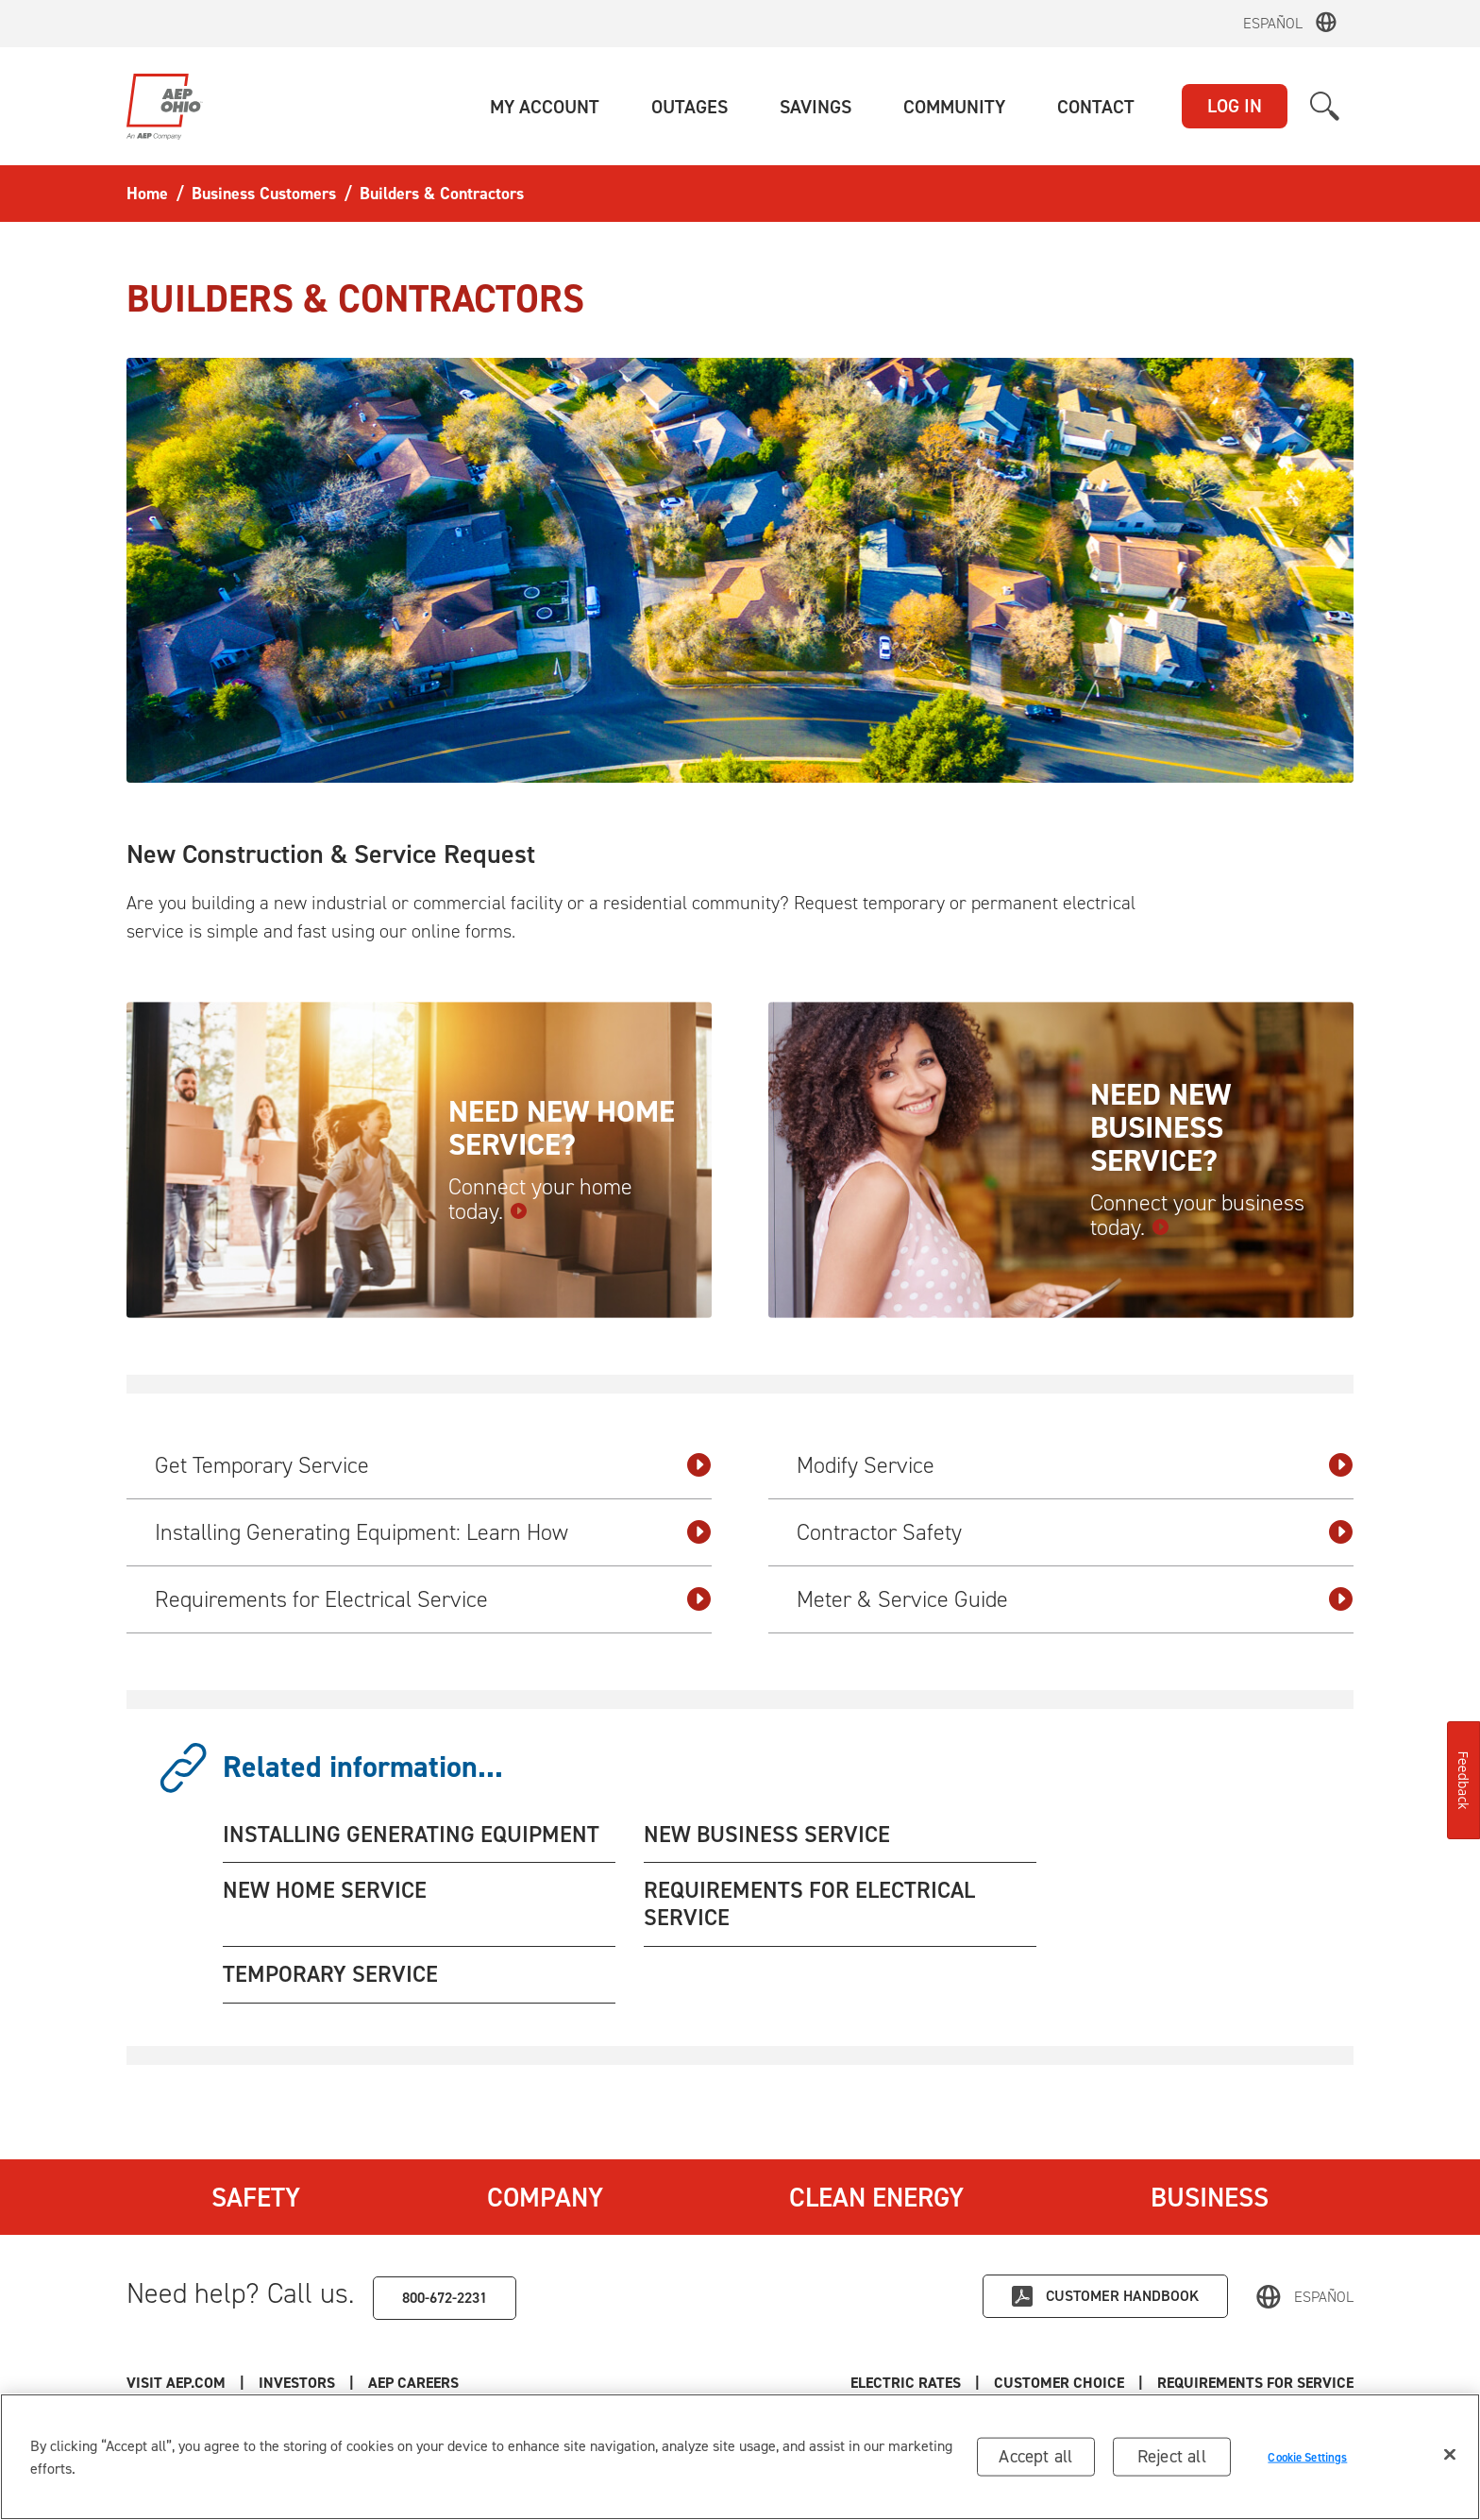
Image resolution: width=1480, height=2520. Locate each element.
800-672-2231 (444, 2298)
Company (545, 2197)
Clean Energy (876, 2197)
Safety (255, 2197)
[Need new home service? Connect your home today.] (419, 1160)
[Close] (1450, 2458)
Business (1210, 2197)
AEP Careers (413, 2383)
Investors (297, 2383)
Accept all (1035, 2460)
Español (1273, 23)
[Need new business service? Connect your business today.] (1061, 1160)
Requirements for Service (1255, 2383)
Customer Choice (1059, 2383)
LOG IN (1234, 105)
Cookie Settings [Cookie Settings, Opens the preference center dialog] (1307, 2461)
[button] (544, 106)
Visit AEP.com (176, 2383)
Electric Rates (905, 2383)
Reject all (1171, 2460)
